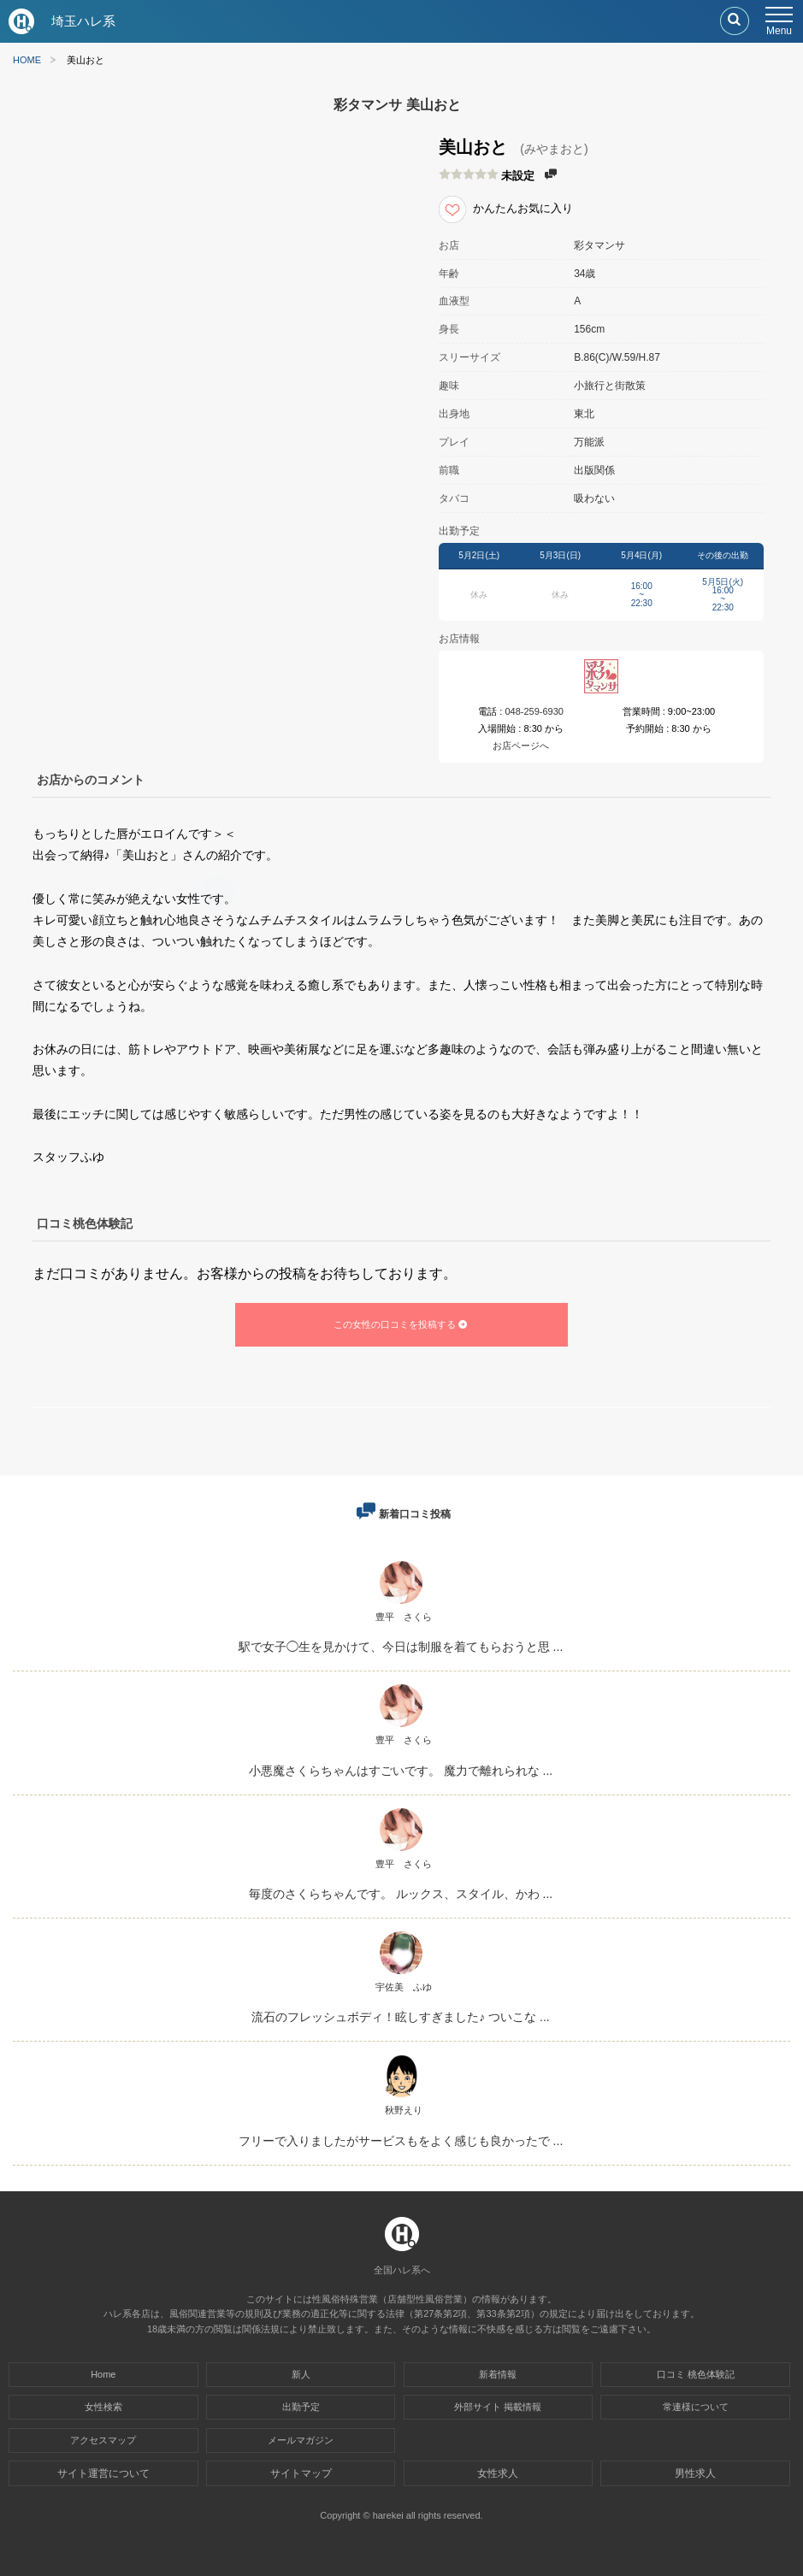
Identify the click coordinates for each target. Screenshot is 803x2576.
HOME (27, 60)
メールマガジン (301, 2440)
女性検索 (103, 2407)
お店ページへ (521, 745)
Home (103, 2374)
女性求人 (497, 2473)
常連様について (696, 2407)
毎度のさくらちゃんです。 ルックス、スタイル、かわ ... (400, 1894)
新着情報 (498, 2374)
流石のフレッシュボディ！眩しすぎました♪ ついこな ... (400, 2017)
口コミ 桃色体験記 (696, 2374)
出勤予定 (301, 2407)
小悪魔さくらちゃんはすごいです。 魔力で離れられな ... (400, 1770)
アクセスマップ (103, 2440)
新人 (301, 2374)
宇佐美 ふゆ (403, 1987)
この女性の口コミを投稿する (401, 1324)
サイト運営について (103, 2473)
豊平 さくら (403, 1617)
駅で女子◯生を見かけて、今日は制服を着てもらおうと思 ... (401, 1646)
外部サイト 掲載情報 (497, 2407)
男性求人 (695, 2473)
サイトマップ (301, 2473)
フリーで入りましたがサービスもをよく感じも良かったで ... (401, 2140)
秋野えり (403, 2110)
